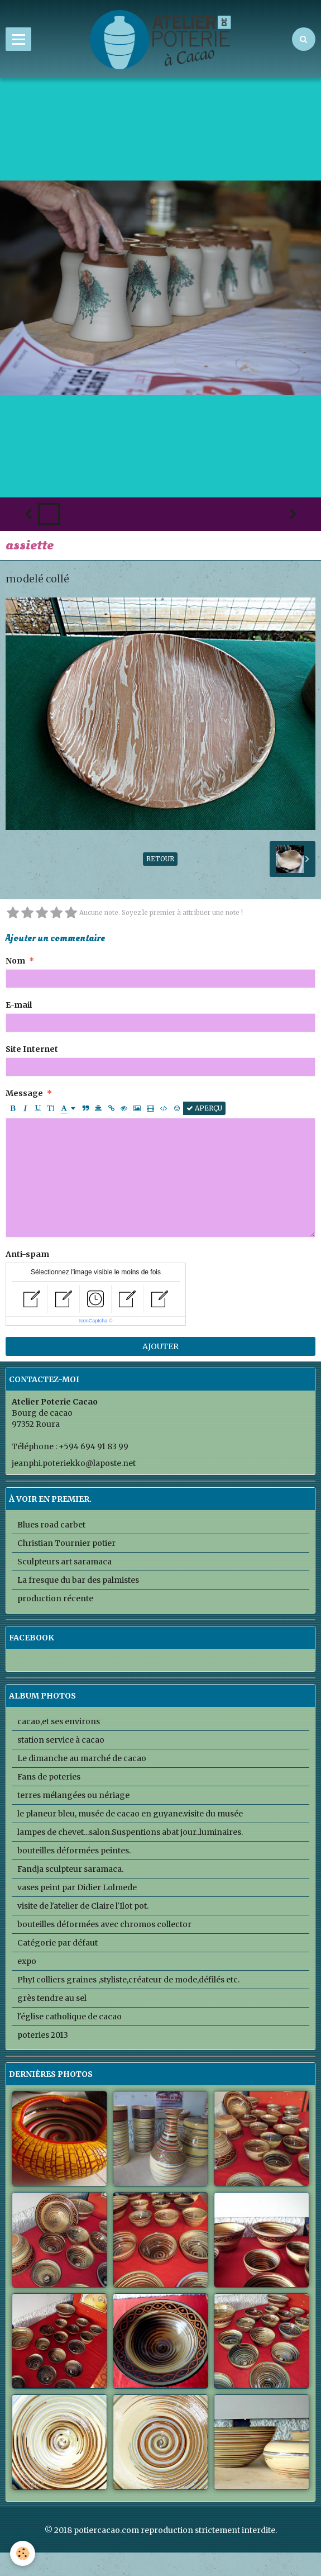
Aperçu (204, 1108)
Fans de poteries (48, 1777)
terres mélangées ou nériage (73, 1795)
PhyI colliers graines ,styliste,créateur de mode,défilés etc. (128, 1980)
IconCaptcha (93, 1320)
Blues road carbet (51, 1525)
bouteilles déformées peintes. (74, 1851)
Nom (15, 961)
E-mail (19, 1005)
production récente (55, 1598)
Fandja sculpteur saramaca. (70, 1869)
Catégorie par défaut (57, 1943)
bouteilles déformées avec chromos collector (104, 1924)
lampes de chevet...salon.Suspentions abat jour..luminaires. (130, 1832)
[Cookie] (22, 2553)
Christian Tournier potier (66, 1543)
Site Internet (32, 1049)
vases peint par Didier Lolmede (77, 1887)
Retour (160, 859)
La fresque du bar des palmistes (78, 1580)
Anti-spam (27, 1254)
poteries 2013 (42, 2035)
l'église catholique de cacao (69, 2017)
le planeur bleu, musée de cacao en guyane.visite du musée (130, 1814)
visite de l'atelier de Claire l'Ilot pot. (82, 1906)
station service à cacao (60, 1740)
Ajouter (160, 1346)
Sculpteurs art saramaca (64, 1562)
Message (24, 1093)
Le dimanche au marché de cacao (81, 1758)
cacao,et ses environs (58, 1721)
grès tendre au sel (52, 1998)
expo (26, 1961)
